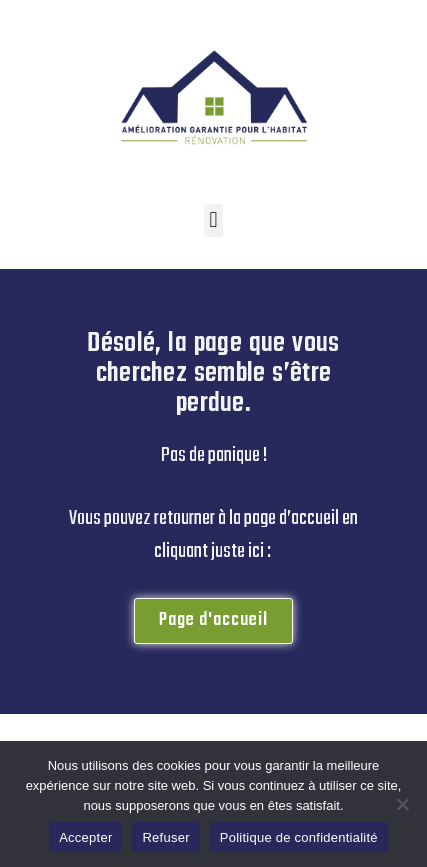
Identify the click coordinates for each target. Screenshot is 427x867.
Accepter (85, 837)
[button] (213, 220)
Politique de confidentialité (299, 837)
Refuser (165, 837)
